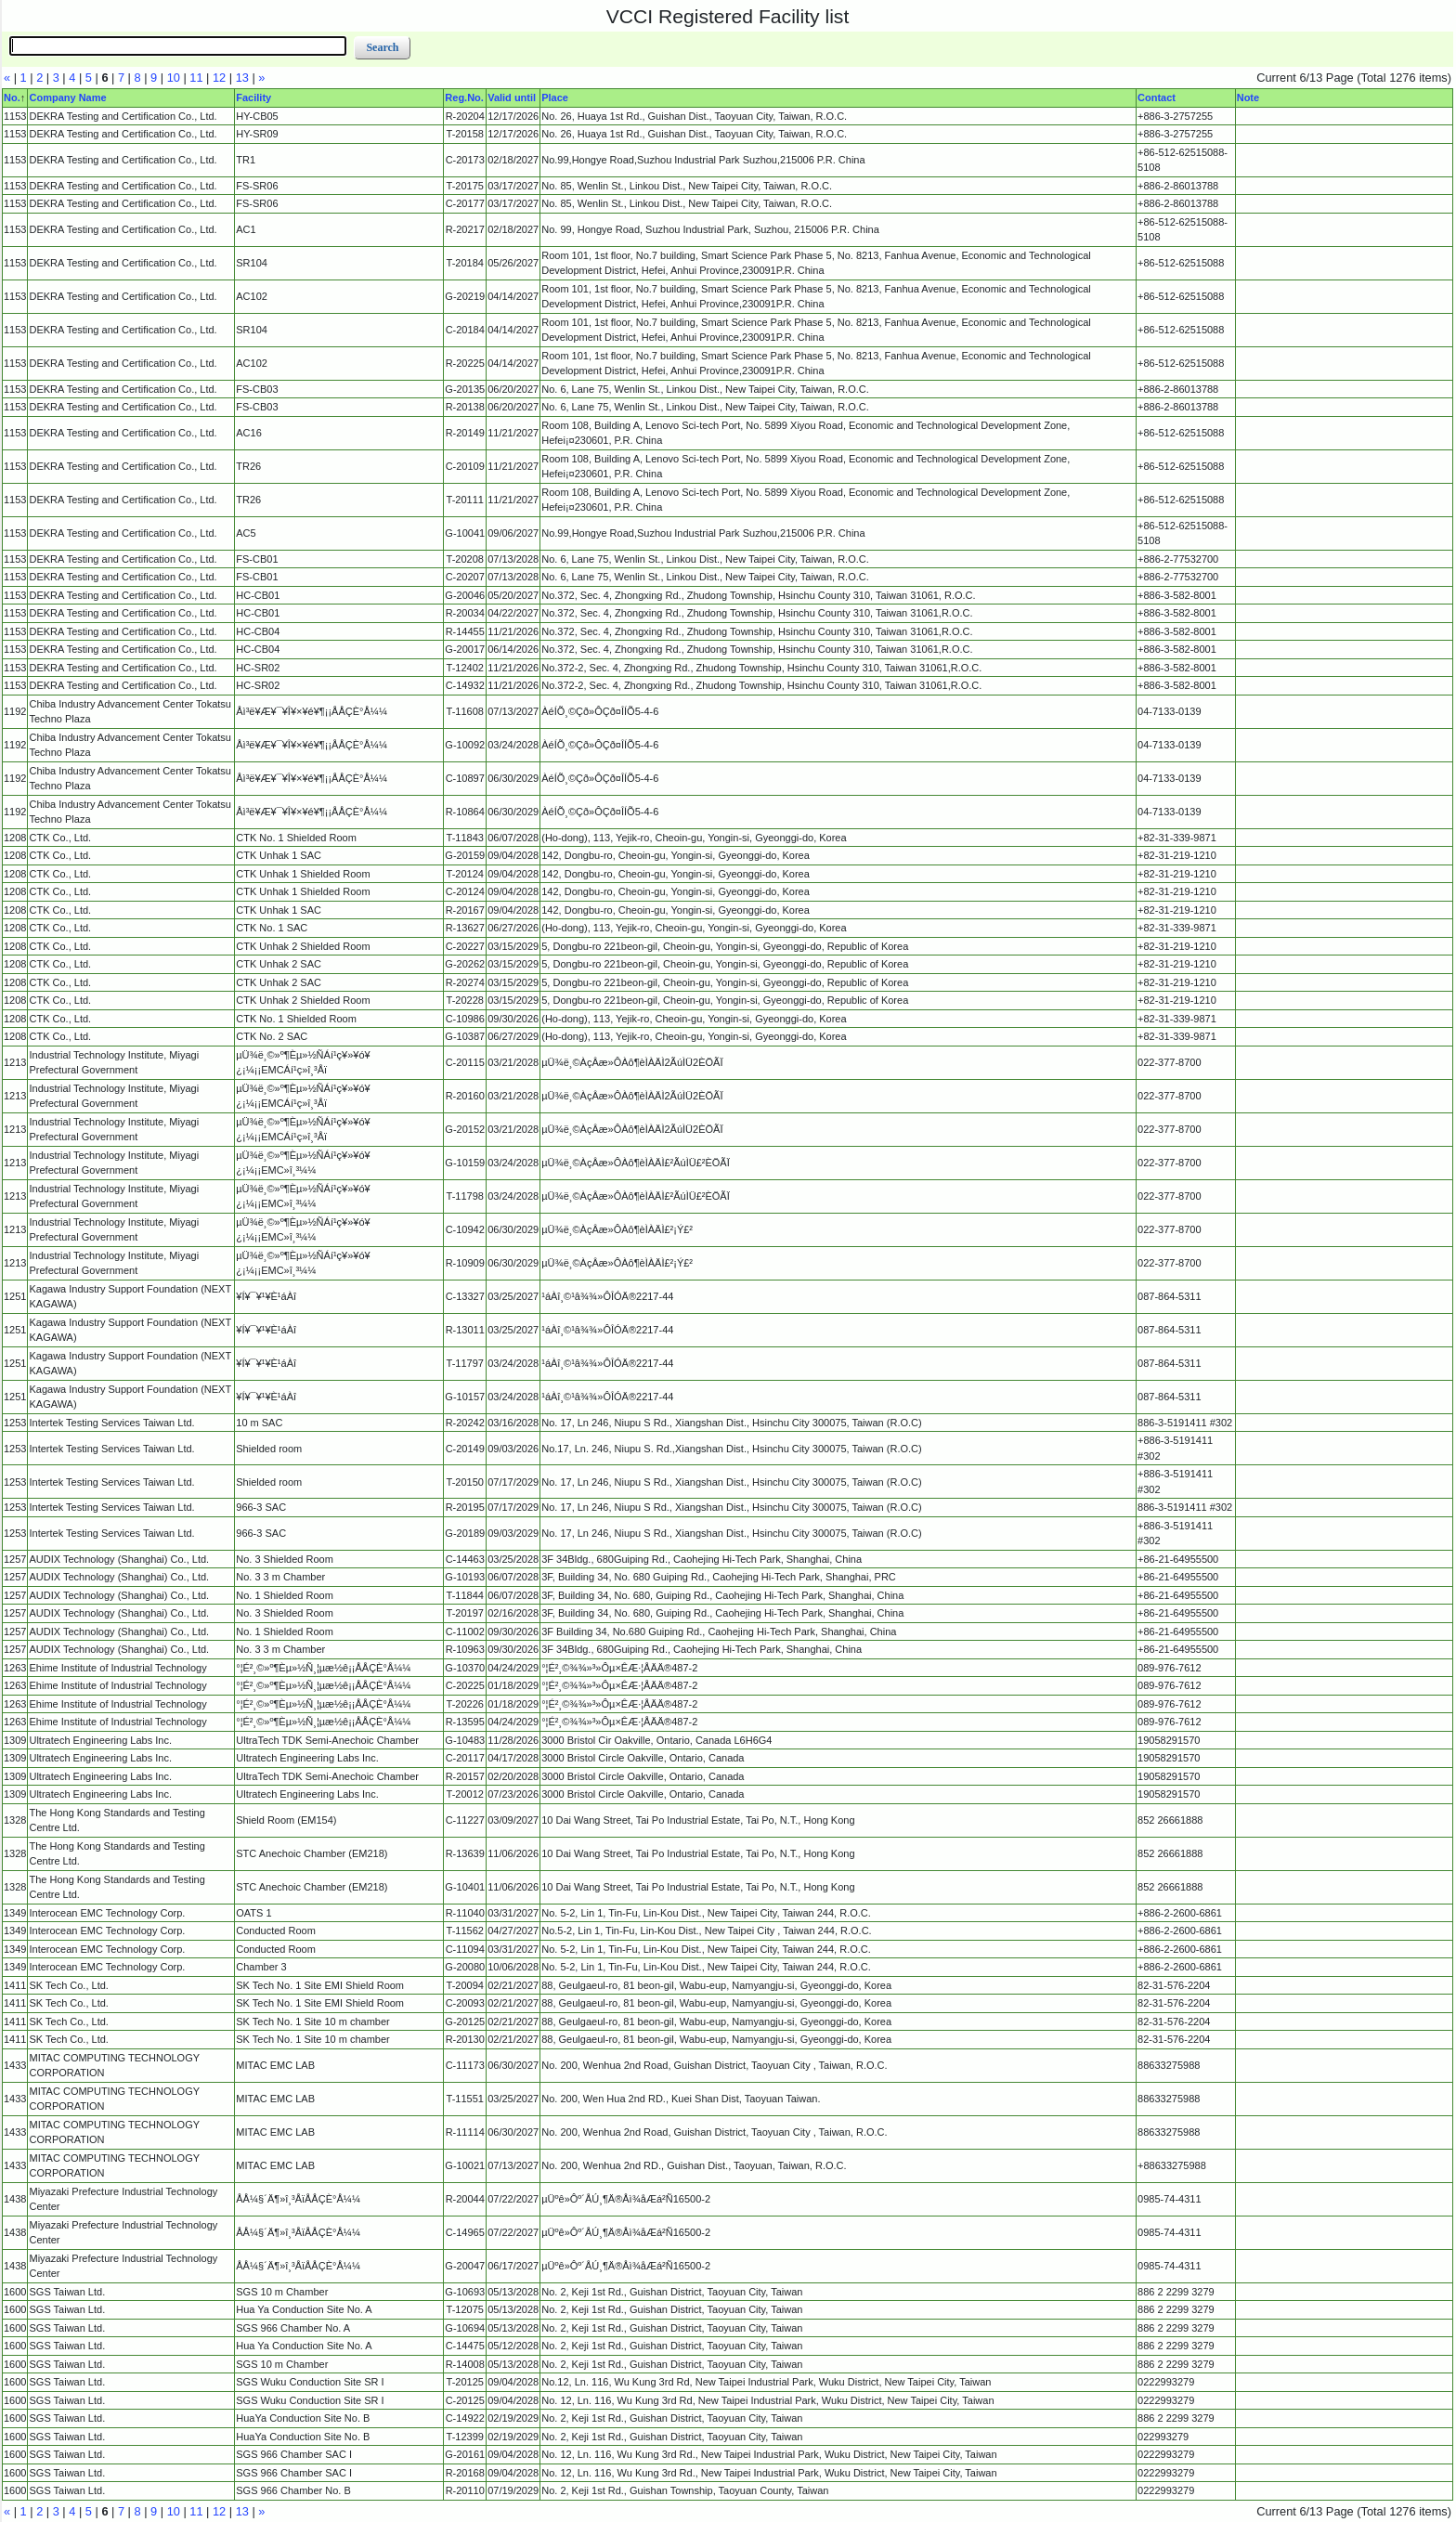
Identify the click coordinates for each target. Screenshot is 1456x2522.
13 (242, 77)
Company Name (67, 97)
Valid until (512, 97)
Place (554, 97)
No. (12, 97)
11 (195, 77)
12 (219, 77)
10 (173, 77)
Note (1248, 97)
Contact (1157, 97)
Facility (253, 97)
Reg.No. (464, 97)
